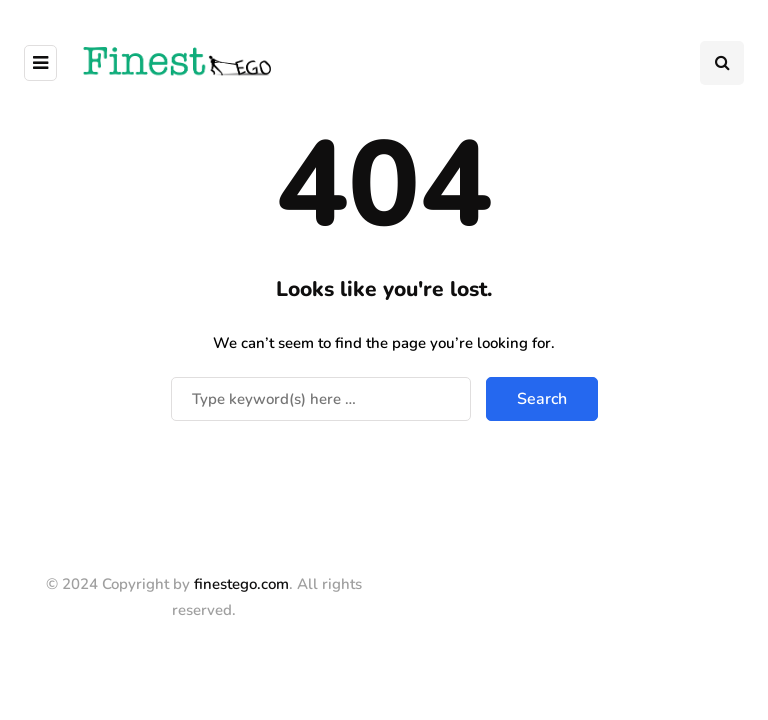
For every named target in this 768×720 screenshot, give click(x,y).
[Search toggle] (722, 63)
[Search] (321, 399)
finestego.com (241, 584)
